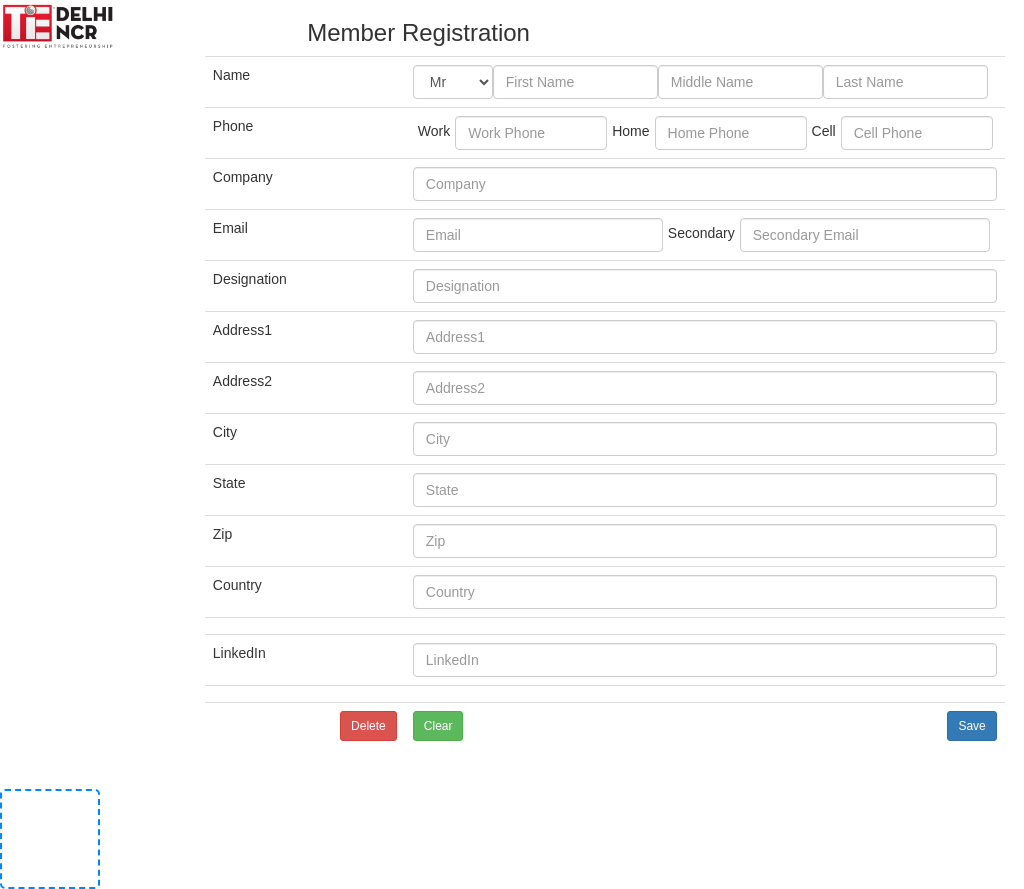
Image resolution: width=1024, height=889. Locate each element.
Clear (438, 726)
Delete (368, 726)
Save (971, 726)
